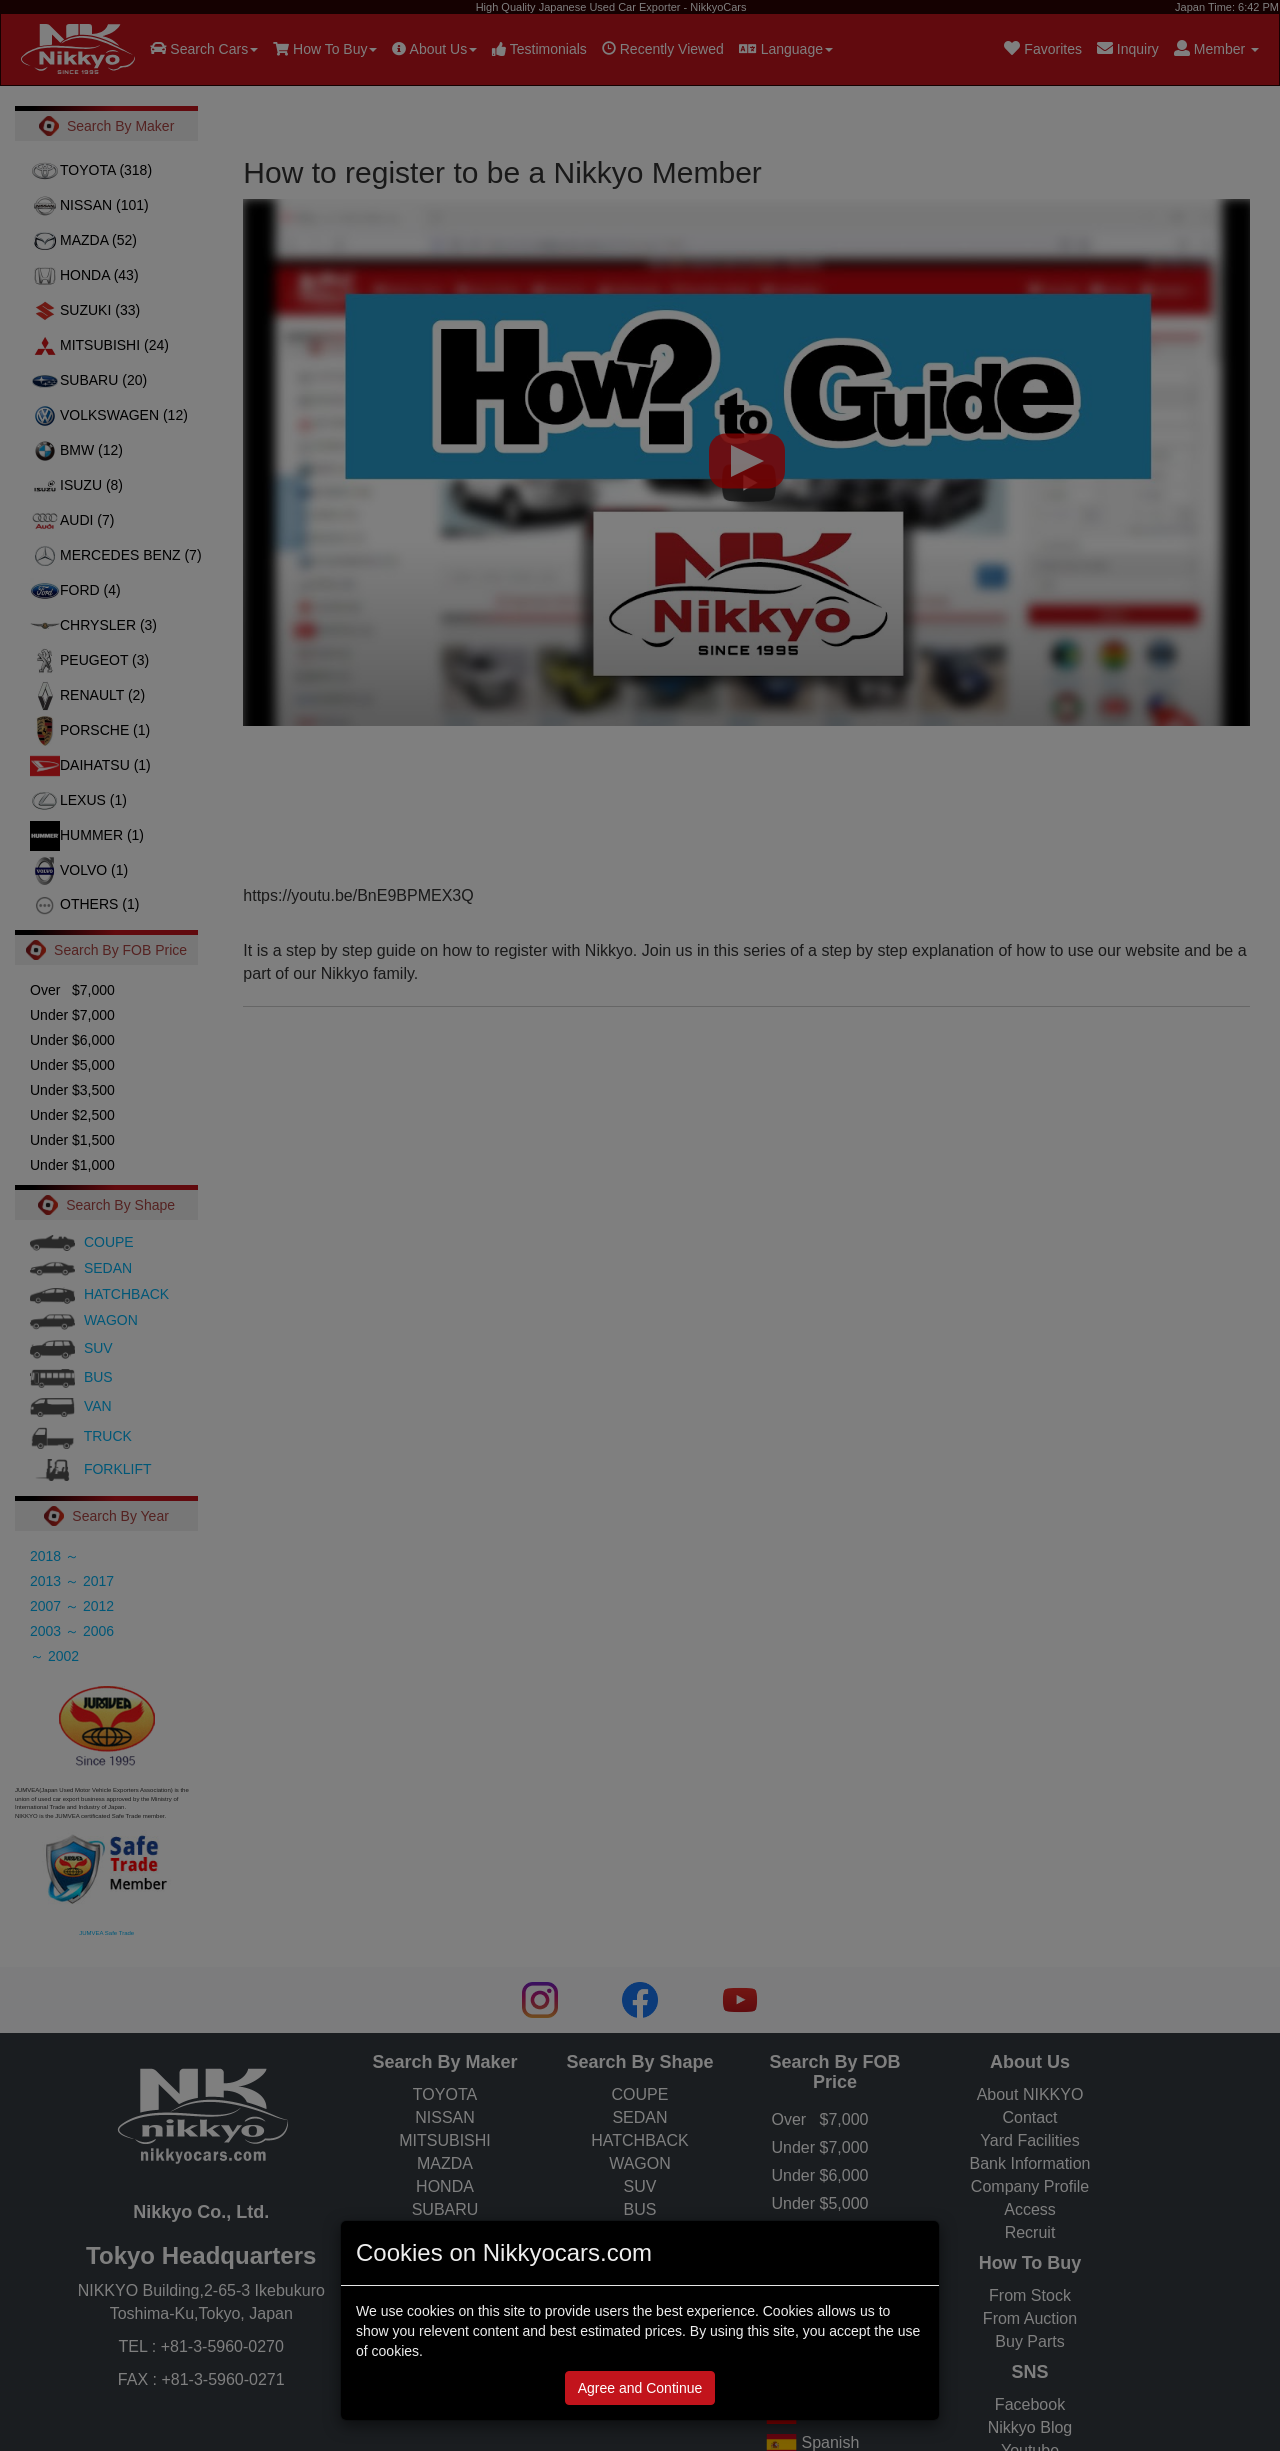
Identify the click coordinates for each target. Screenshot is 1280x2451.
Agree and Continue (640, 2388)
